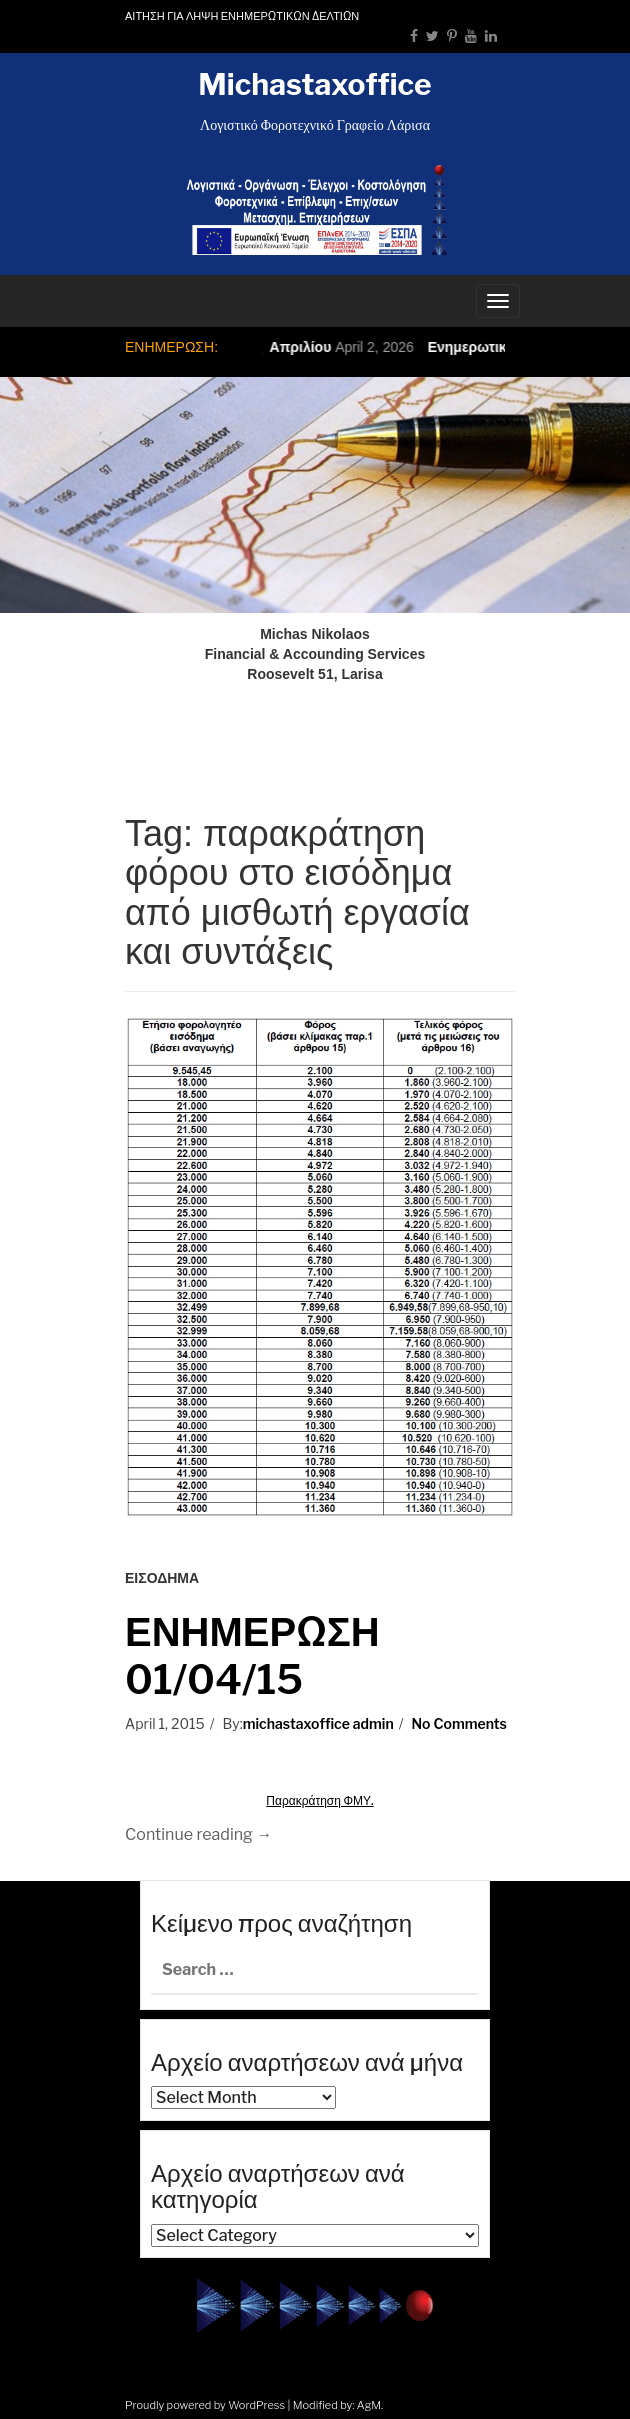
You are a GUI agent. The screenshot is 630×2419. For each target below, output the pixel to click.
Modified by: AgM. (338, 2405)
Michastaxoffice (314, 84)
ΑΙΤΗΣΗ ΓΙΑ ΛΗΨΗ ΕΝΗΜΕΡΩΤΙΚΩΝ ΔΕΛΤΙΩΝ (242, 16)
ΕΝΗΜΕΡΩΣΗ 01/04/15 (252, 1655)
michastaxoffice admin (318, 1723)
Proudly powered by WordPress (205, 2405)
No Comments (459, 1723)
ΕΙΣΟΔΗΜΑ (162, 1578)
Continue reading (198, 1834)
